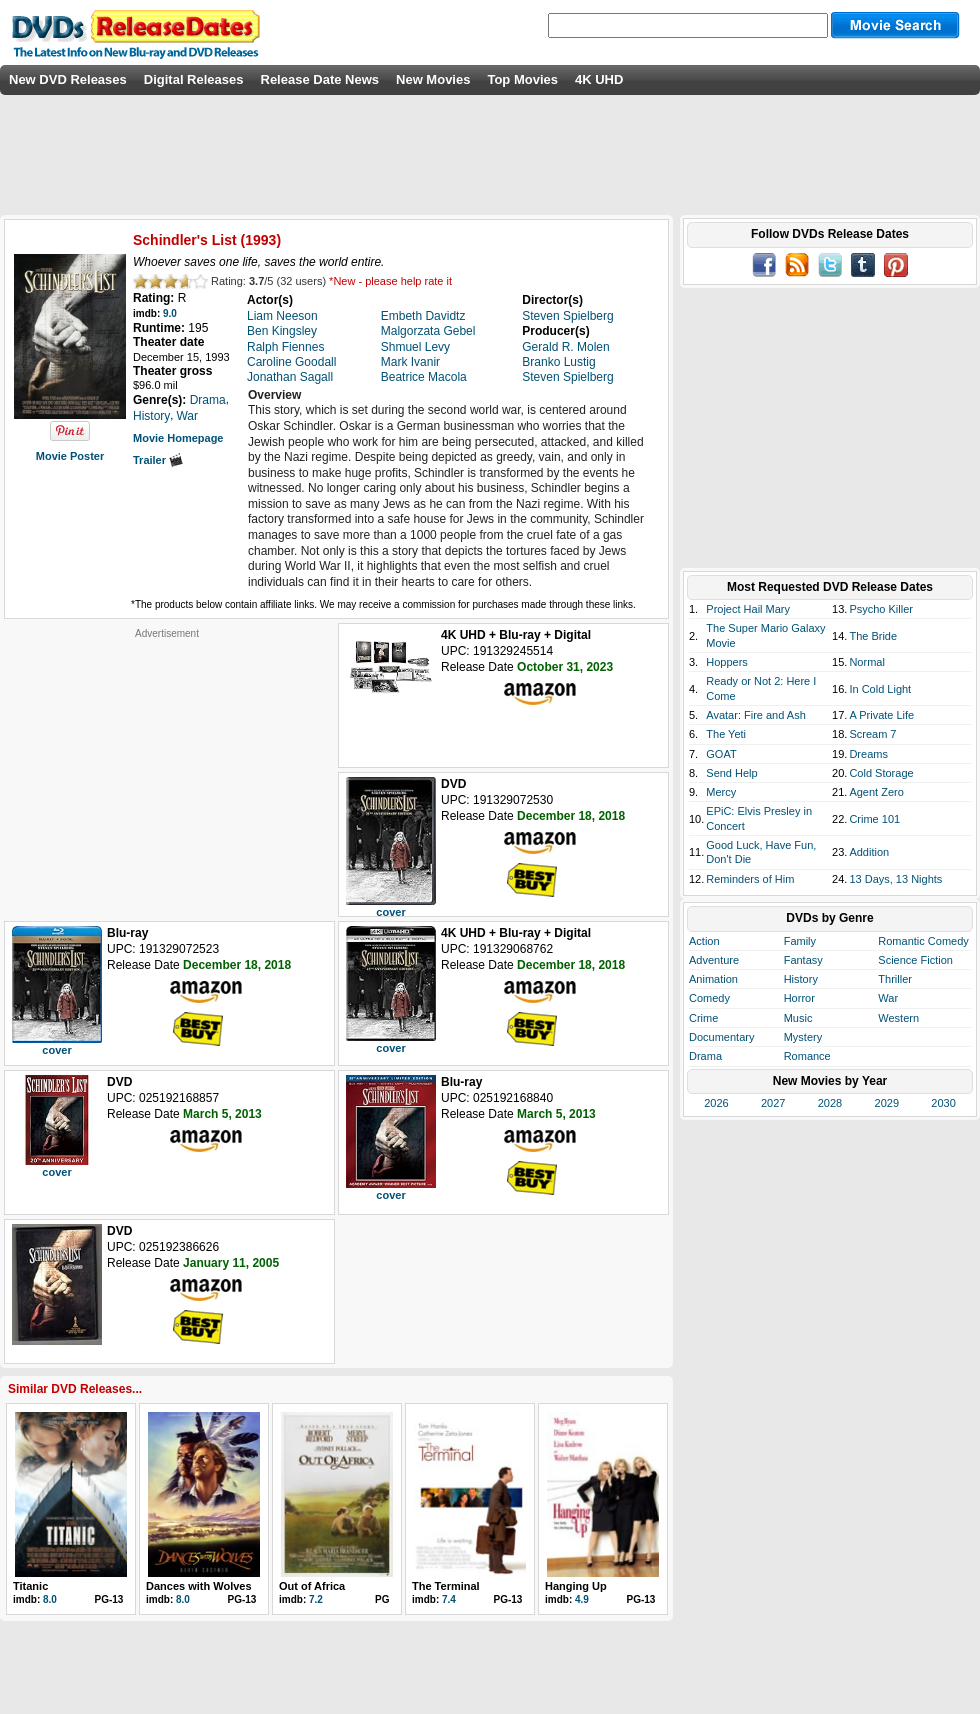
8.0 (50, 1599)
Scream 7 (872, 734)
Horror (799, 998)
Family (800, 941)
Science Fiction (915, 960)
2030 (943, 1103)
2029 (887, 1103)
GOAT (721, 754)
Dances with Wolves (199, 1586)
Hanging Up (576, 1586)
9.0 (170, 313)
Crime (703, 1018)
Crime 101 (874, 819)
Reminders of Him (750, 879)
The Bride (873, 636)
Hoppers (727, 662)
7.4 (449, 1599)
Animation (713, 979)
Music (798, 1018)
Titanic (30, 1586)
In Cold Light (880, 689)
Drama (705, 1056)
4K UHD (599, 79)
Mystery (803, 1037)
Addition (869, 852)
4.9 (582, 1599)
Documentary (721, 1037)
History (801, 979)
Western (898, 1018)
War (888, 998)
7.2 (316, 1599)
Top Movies (522, 79)
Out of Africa (312, 1586)
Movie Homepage (178, 438)
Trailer (158, 460)
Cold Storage (881, 773)
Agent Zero (876, 792)
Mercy (721, 792)
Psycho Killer (881, 609)
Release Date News (320, 79)
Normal (866, 662)
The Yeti (726, 734)
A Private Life (881, 715)
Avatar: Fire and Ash (755, 715)
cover (390, 912)
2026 (716, 1103)
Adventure (714, 960)
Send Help (731, 773)
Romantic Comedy (923, 941)
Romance (807, 1056)
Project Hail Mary (748, 609)
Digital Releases (194, 79)
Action (704, 941)
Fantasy (803, 960)
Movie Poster (70, 456)
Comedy (709, 998)
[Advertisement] (167, 765)
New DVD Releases (68, 79)
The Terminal (446, 1586)
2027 (773, 1103)
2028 (830, 1103)
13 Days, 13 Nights (895, 879)
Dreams (868, 754)
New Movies (433, 79)
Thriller (895, 979)
